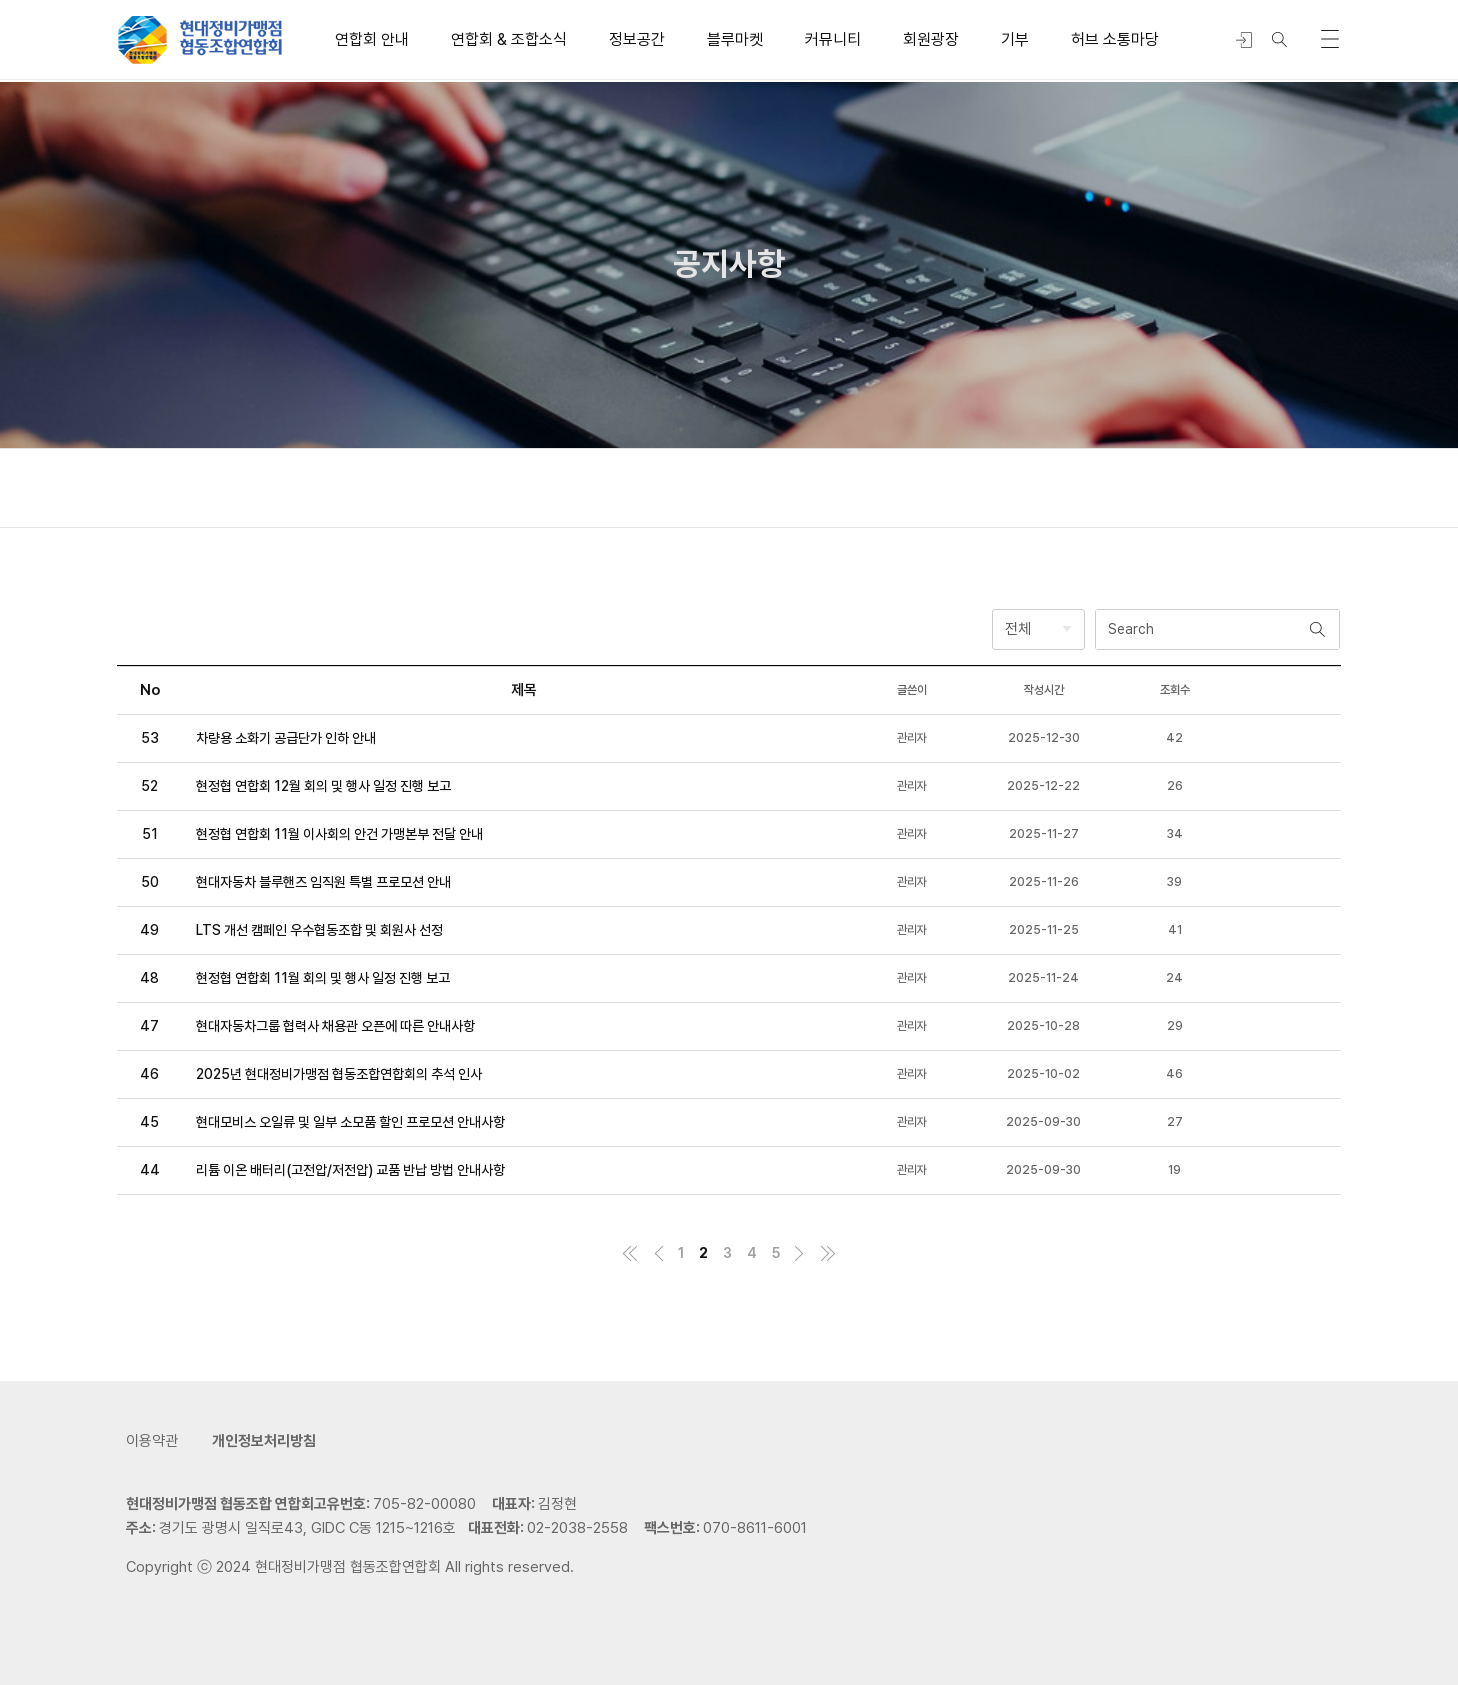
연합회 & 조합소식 (509, 39)
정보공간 (637, 39)
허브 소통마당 (1115, 39)
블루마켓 (735, 39)
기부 (1015, 39)
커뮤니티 (833, 39)
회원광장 (931, 39)
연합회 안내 (372, 39)
